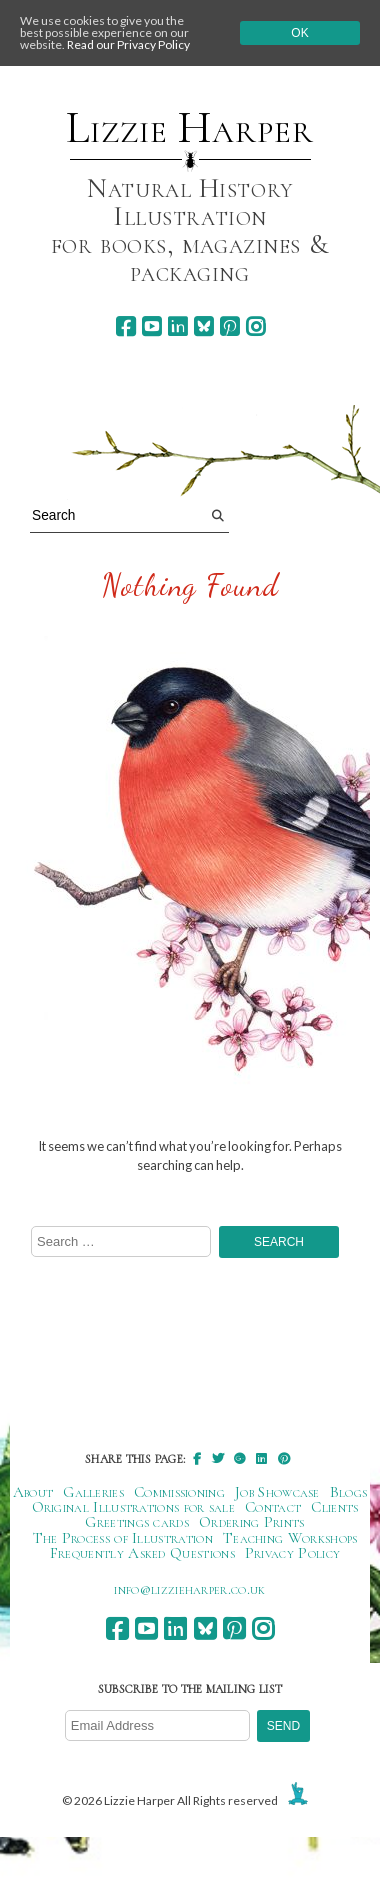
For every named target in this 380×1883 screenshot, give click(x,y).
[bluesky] (203, 326)
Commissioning (179, 1492)
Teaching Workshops (290, 1538)
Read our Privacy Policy (128, 44)
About (33, 1492)
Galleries (93, 1492)
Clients (334, 1507)
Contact (273, 1507)
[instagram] (255, 326)
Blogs (349, 1492)
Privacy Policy (292, 1553)
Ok (299, 33)
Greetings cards (137, 1522)
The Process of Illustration (123, 1538)
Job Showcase (277, 1492)
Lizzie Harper (189, 128)
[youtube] (151, 326)
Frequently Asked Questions (142, 1553)
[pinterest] (229, 326)
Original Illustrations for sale (134, 1507)
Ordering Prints (252, 1522)
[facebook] (125, 326)
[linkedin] (177, 326)
